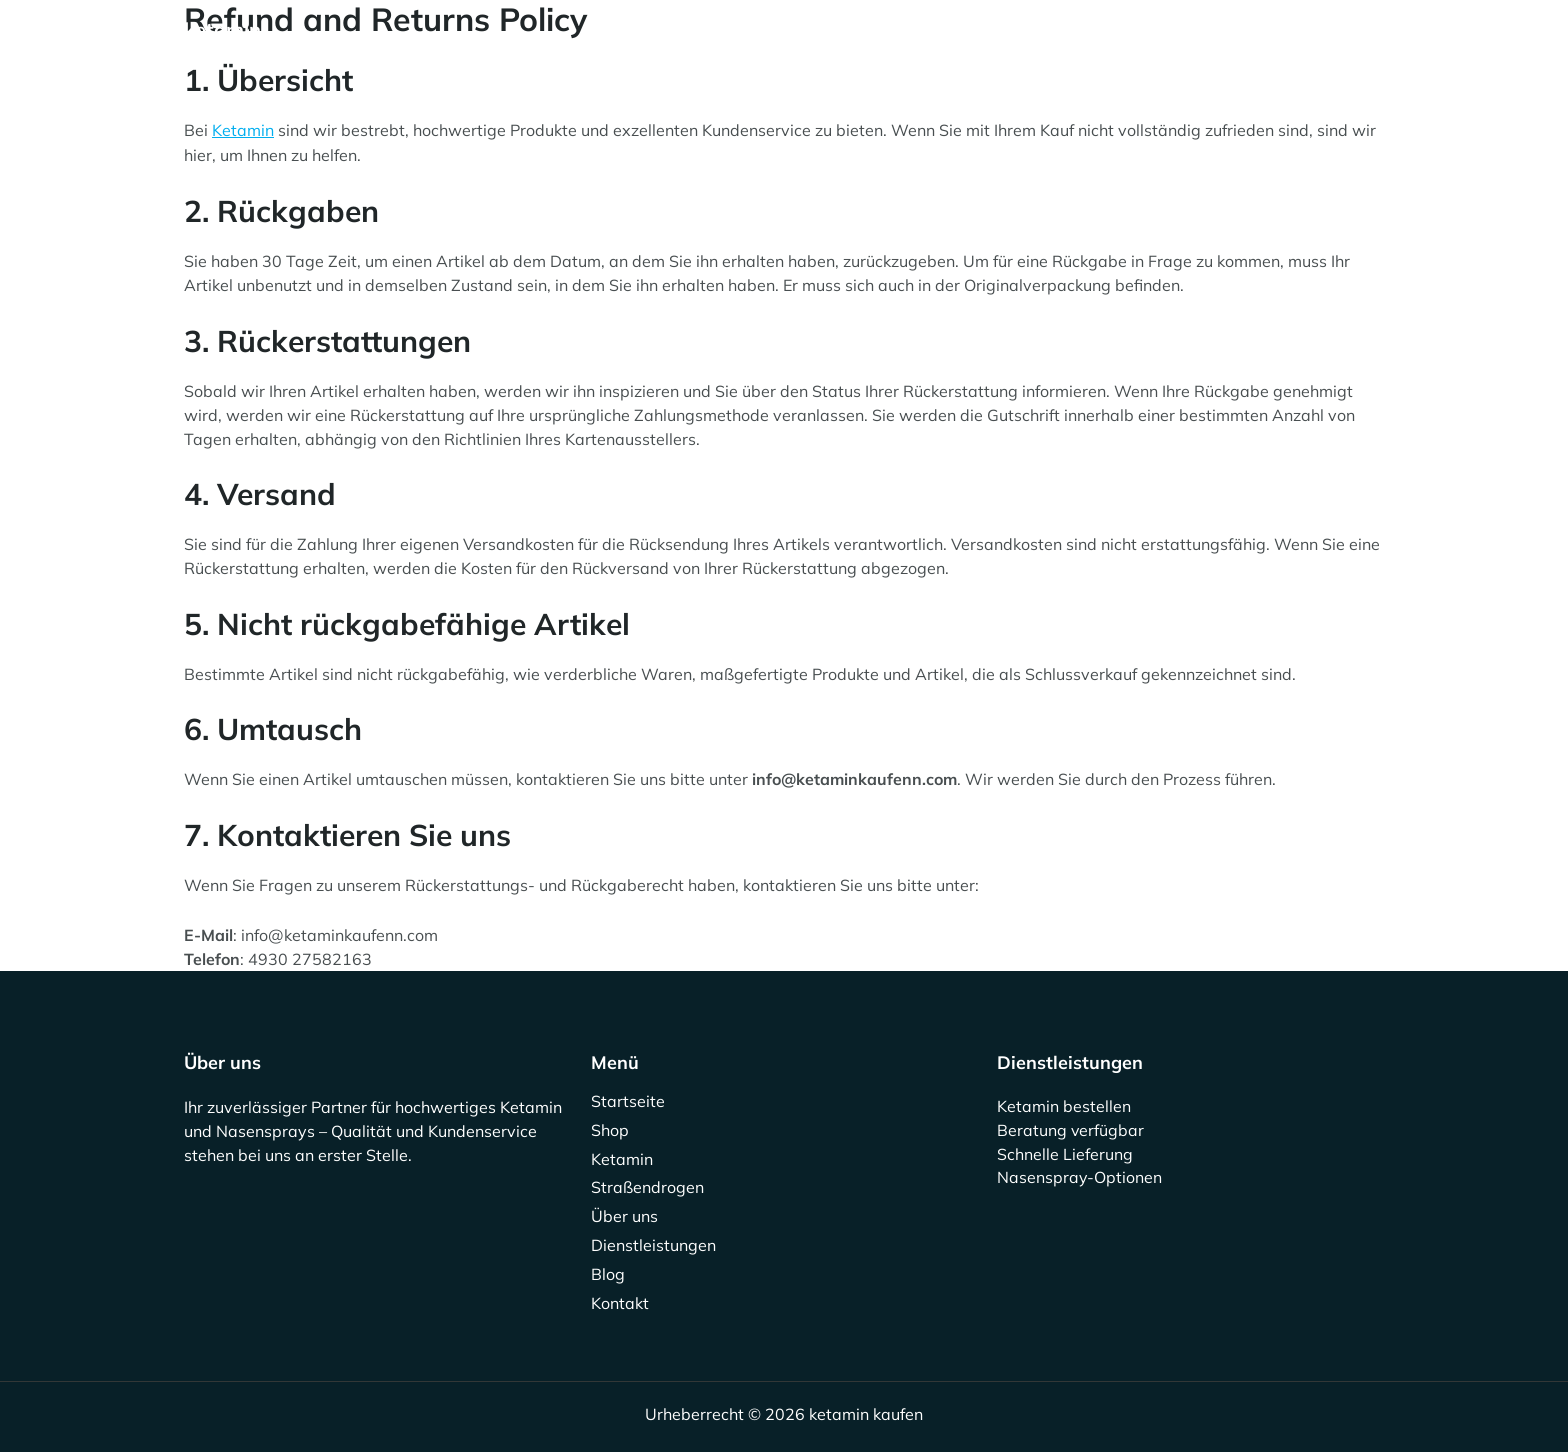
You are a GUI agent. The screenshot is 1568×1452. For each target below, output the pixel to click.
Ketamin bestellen (1064, 1106)
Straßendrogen (689, 42)
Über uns (819, 42)
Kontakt (1161, 42)
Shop (472, 42)
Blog (1075, 42)
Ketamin (562, 42)
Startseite (376, 42)
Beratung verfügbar (1071, 1130)
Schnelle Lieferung (1065, 1154)
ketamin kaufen (222, 41)
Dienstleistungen (955, 42)
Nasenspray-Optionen (1080, 1178)
